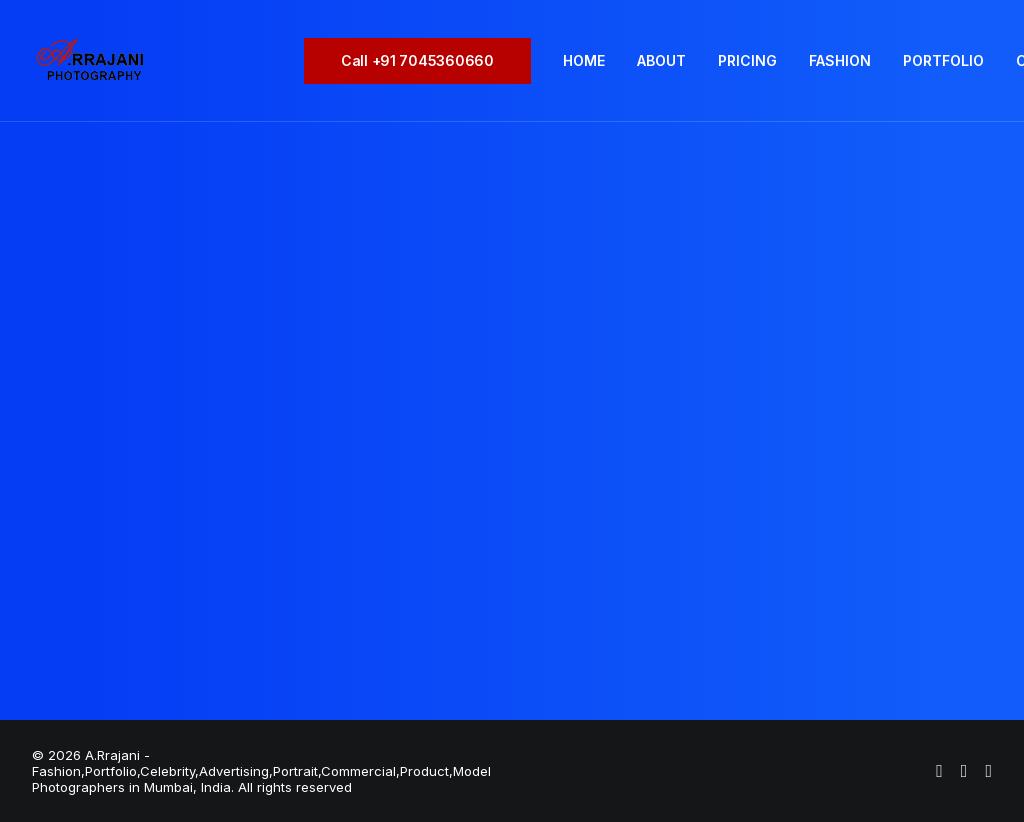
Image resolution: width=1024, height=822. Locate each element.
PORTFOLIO (943, 60)
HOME (584, 60)
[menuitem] (424, 61)
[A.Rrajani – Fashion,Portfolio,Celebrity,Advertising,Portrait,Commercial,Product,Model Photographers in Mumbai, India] (89, 61)
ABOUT (661, 60)
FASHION (840, 60)
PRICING (747, 60)
